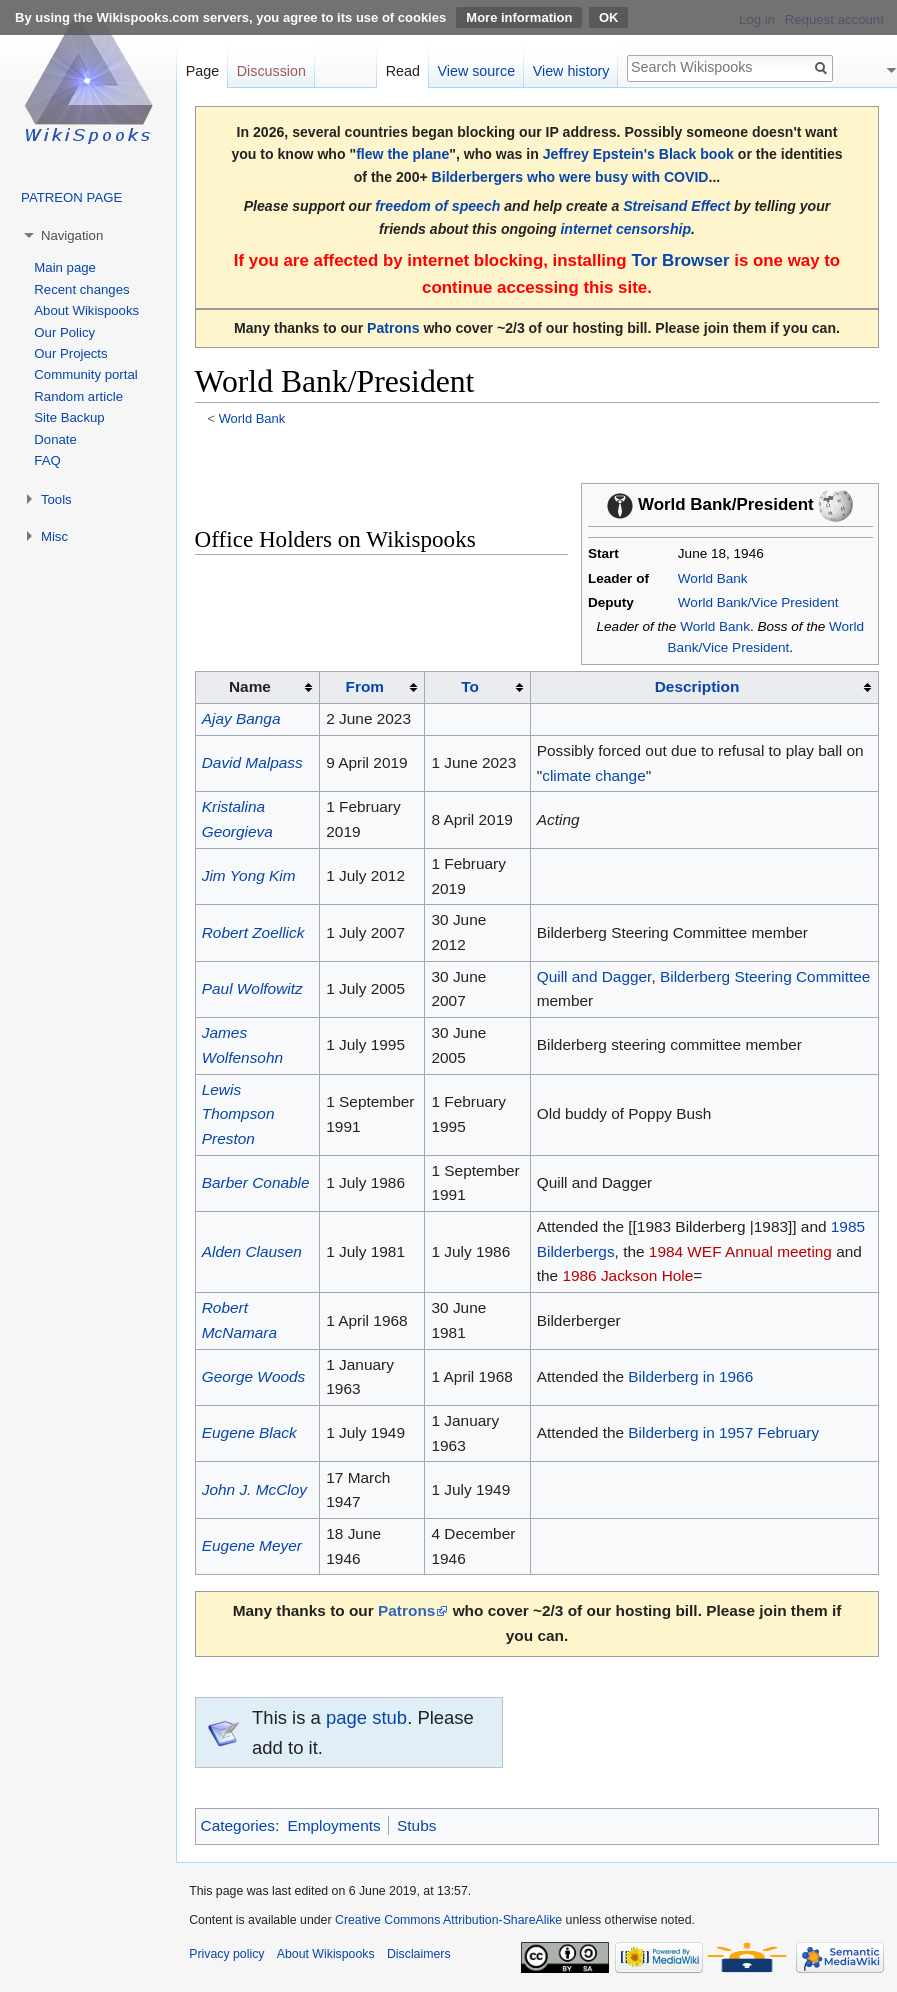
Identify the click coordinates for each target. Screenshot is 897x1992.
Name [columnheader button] (250, 686)
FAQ (47, 460)
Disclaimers (419, 1954)
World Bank (252, 418)
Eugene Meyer (252, 1545)
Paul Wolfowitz (252, 988)
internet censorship (625, 229)
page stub (366, 1717)
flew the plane (402, 154)
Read (403, 71)
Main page (65, 267)
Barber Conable (256, 1182)
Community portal (85, 374)
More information (519, 17)
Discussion (271, 71)
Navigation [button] (72, 235)
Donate (55, 439)
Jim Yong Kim (249, 875)
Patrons (393, 328)
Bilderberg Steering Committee (765, 976)
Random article (78, 396)
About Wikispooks (86, 310)
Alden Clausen (252, 1251)
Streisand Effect (676, 206)
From (365, 686)
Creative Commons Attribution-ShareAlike (448, 1920)
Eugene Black (249, 1432)
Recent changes (81, 289)
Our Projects (70, 353)
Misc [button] (54, 536)
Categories (238, 1825)
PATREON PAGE (71, 197)
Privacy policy (226, 1954)
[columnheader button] (372, 688)
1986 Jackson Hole (627, 1275)
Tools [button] (56, 499)
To (470, 686)
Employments (333, 1825)
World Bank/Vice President (758, 602)
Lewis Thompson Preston (238, 1114)
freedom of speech (437, 206)
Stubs (416, 1825)
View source (477, 71)
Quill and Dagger (594, 976)
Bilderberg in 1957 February (723, 1432)
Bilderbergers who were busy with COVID (570, 177)
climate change (594, 775)
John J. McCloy (254, 1489)
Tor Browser (680, 260)
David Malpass (252, 762)
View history (571, 71)
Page (202, 71)
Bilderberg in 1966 (690, 1376)
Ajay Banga (241, 718)
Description (697, 686)
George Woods (254, 1376)
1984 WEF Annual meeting (740, 1251)
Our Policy (64, 332)
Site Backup (69, 417)
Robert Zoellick (253, 932)
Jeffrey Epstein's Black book (638, 154)
